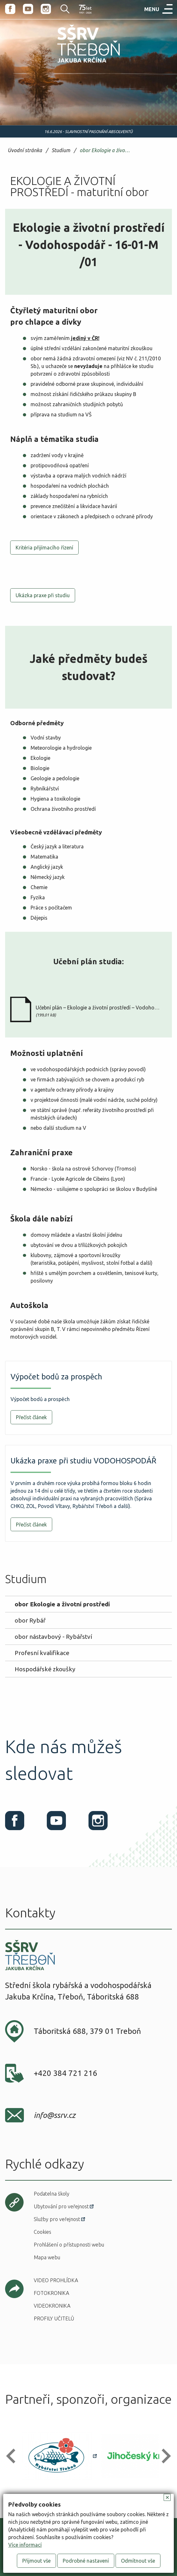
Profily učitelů (54, 2318)
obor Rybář (30, 1620)
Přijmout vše (36, 2561)
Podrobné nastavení (86, 2561)
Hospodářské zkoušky (45, 1669)
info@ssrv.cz (54, 2115)
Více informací (25, 2545)
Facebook (10, 9)
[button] (13, 2456)
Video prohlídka (56, 2280)
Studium (61, 150)
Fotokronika (51, 2293)
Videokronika (52, 2306)
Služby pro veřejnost (57, 2219)
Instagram (46, 9)
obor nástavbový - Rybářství (53, 1636)
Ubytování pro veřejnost (61, 2206)
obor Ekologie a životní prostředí (106, 150)
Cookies (42, 2232)
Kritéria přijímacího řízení (44, 547)
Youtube (28, 9)
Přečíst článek (31, 1417)
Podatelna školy (51, 2194)
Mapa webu (47, 2257)
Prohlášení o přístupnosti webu (69, 2244)
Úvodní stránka (25, 150)
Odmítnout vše (138, 2561)
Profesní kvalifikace (42, 1652)
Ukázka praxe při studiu (43, 595)
